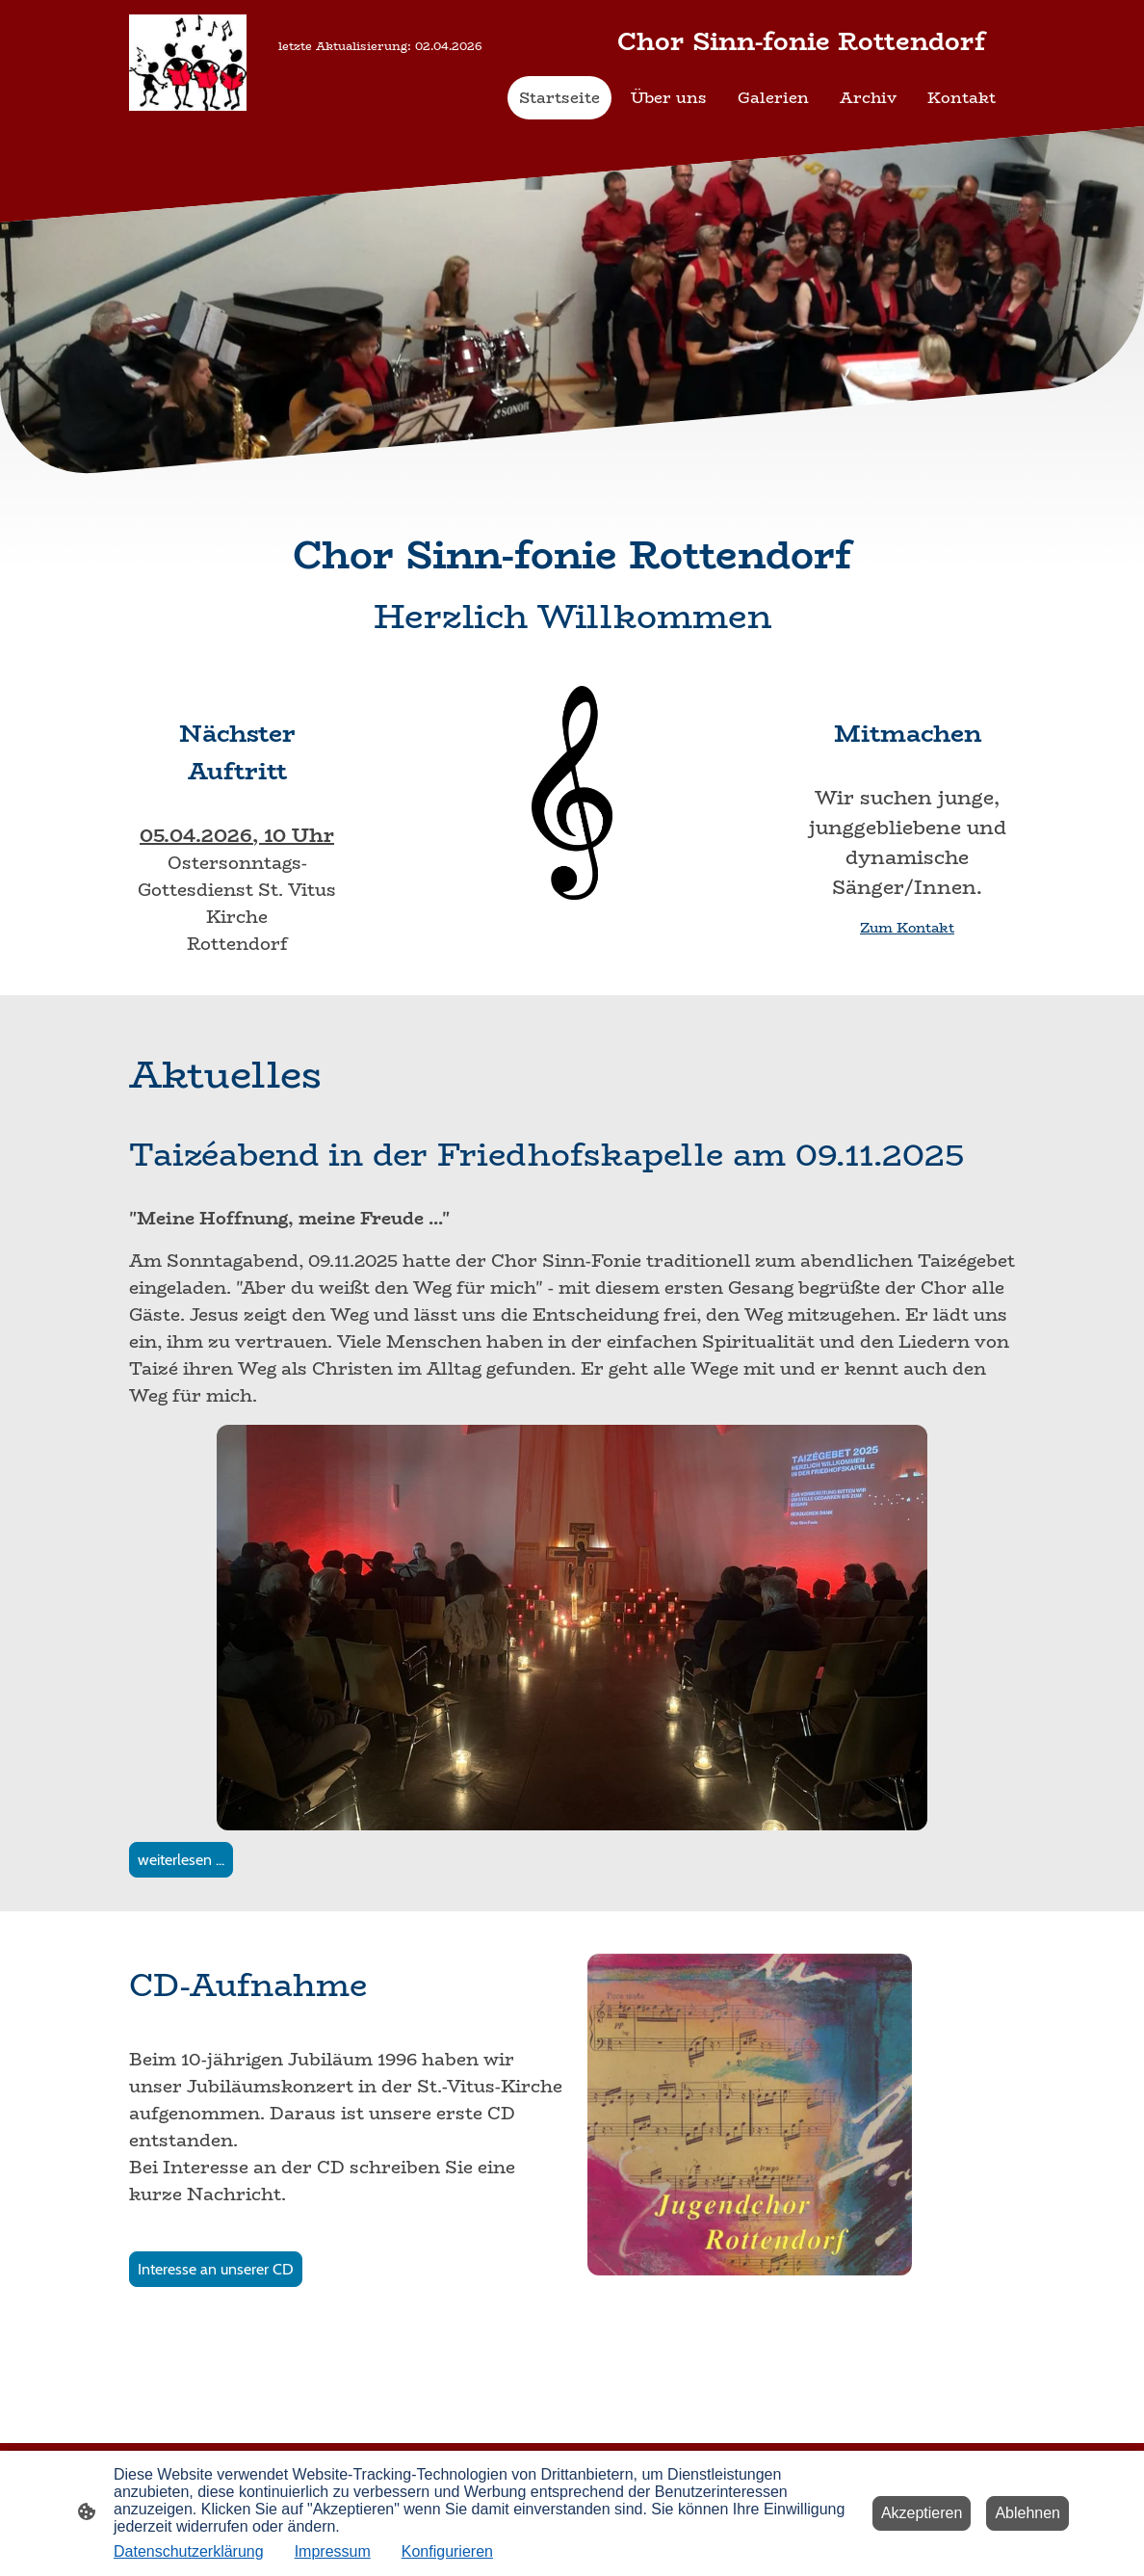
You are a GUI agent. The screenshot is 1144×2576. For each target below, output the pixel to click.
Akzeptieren (922, 2513)
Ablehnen (1027, 2513)
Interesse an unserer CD (216, 2269)
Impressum (333, 2551)
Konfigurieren (447, 2551)
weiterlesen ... (181, 1860)
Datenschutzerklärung (189, 2551)
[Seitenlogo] (188, 62)
